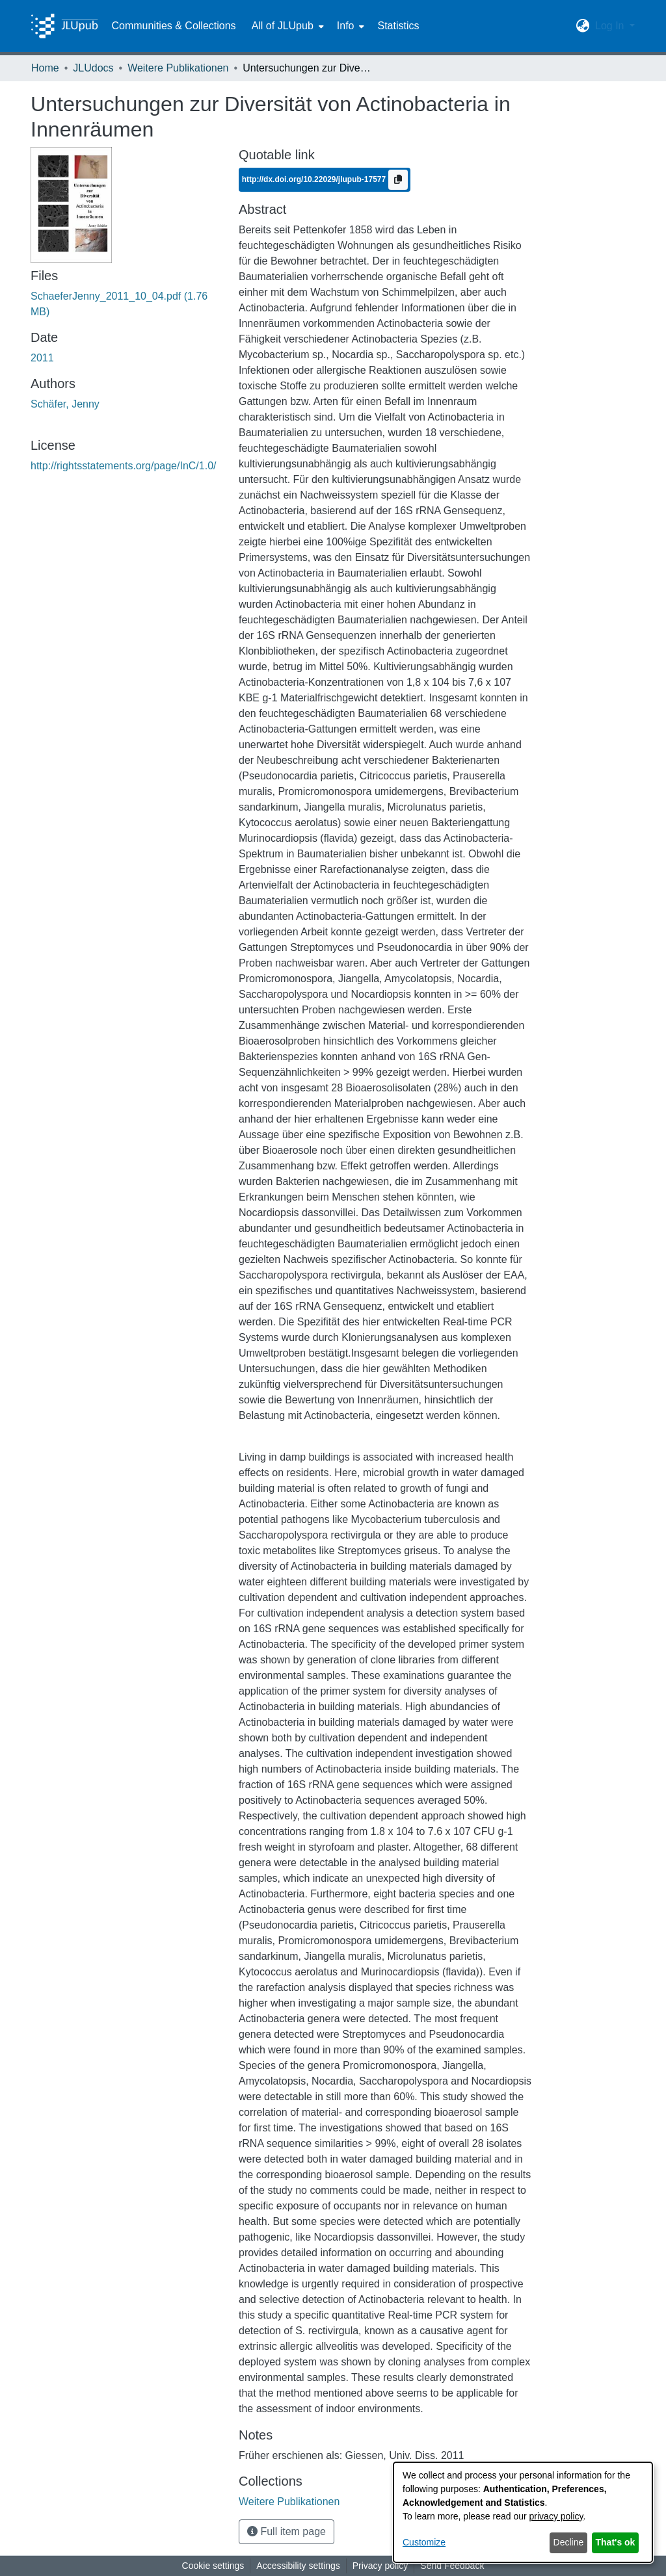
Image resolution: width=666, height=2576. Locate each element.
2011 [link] (42, 357)
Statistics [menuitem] (398, 25)
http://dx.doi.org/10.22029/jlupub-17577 (315, 179)
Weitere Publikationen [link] (177, 67)
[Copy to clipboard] (398, 180)
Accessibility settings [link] (298, 2565)
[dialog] (523, 2512)
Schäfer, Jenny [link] (65, 404)
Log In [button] (611, 25)
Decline (568, 2542)
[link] (289, 2501)
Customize (424, 2542)
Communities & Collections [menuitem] (173, 25)
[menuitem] (286, 26)
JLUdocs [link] (93, 67)
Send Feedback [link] (452, 2565)
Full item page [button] (286, 2531)
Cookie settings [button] (213, 2565)
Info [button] (345, 25)
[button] (583, 26)
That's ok (615, 2542)
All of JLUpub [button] (282, 25)
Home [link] (45, 67)
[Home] (64, 26)
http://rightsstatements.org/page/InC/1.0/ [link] (124, 465)
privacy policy (556, 2516)
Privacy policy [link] (380, 2565)
